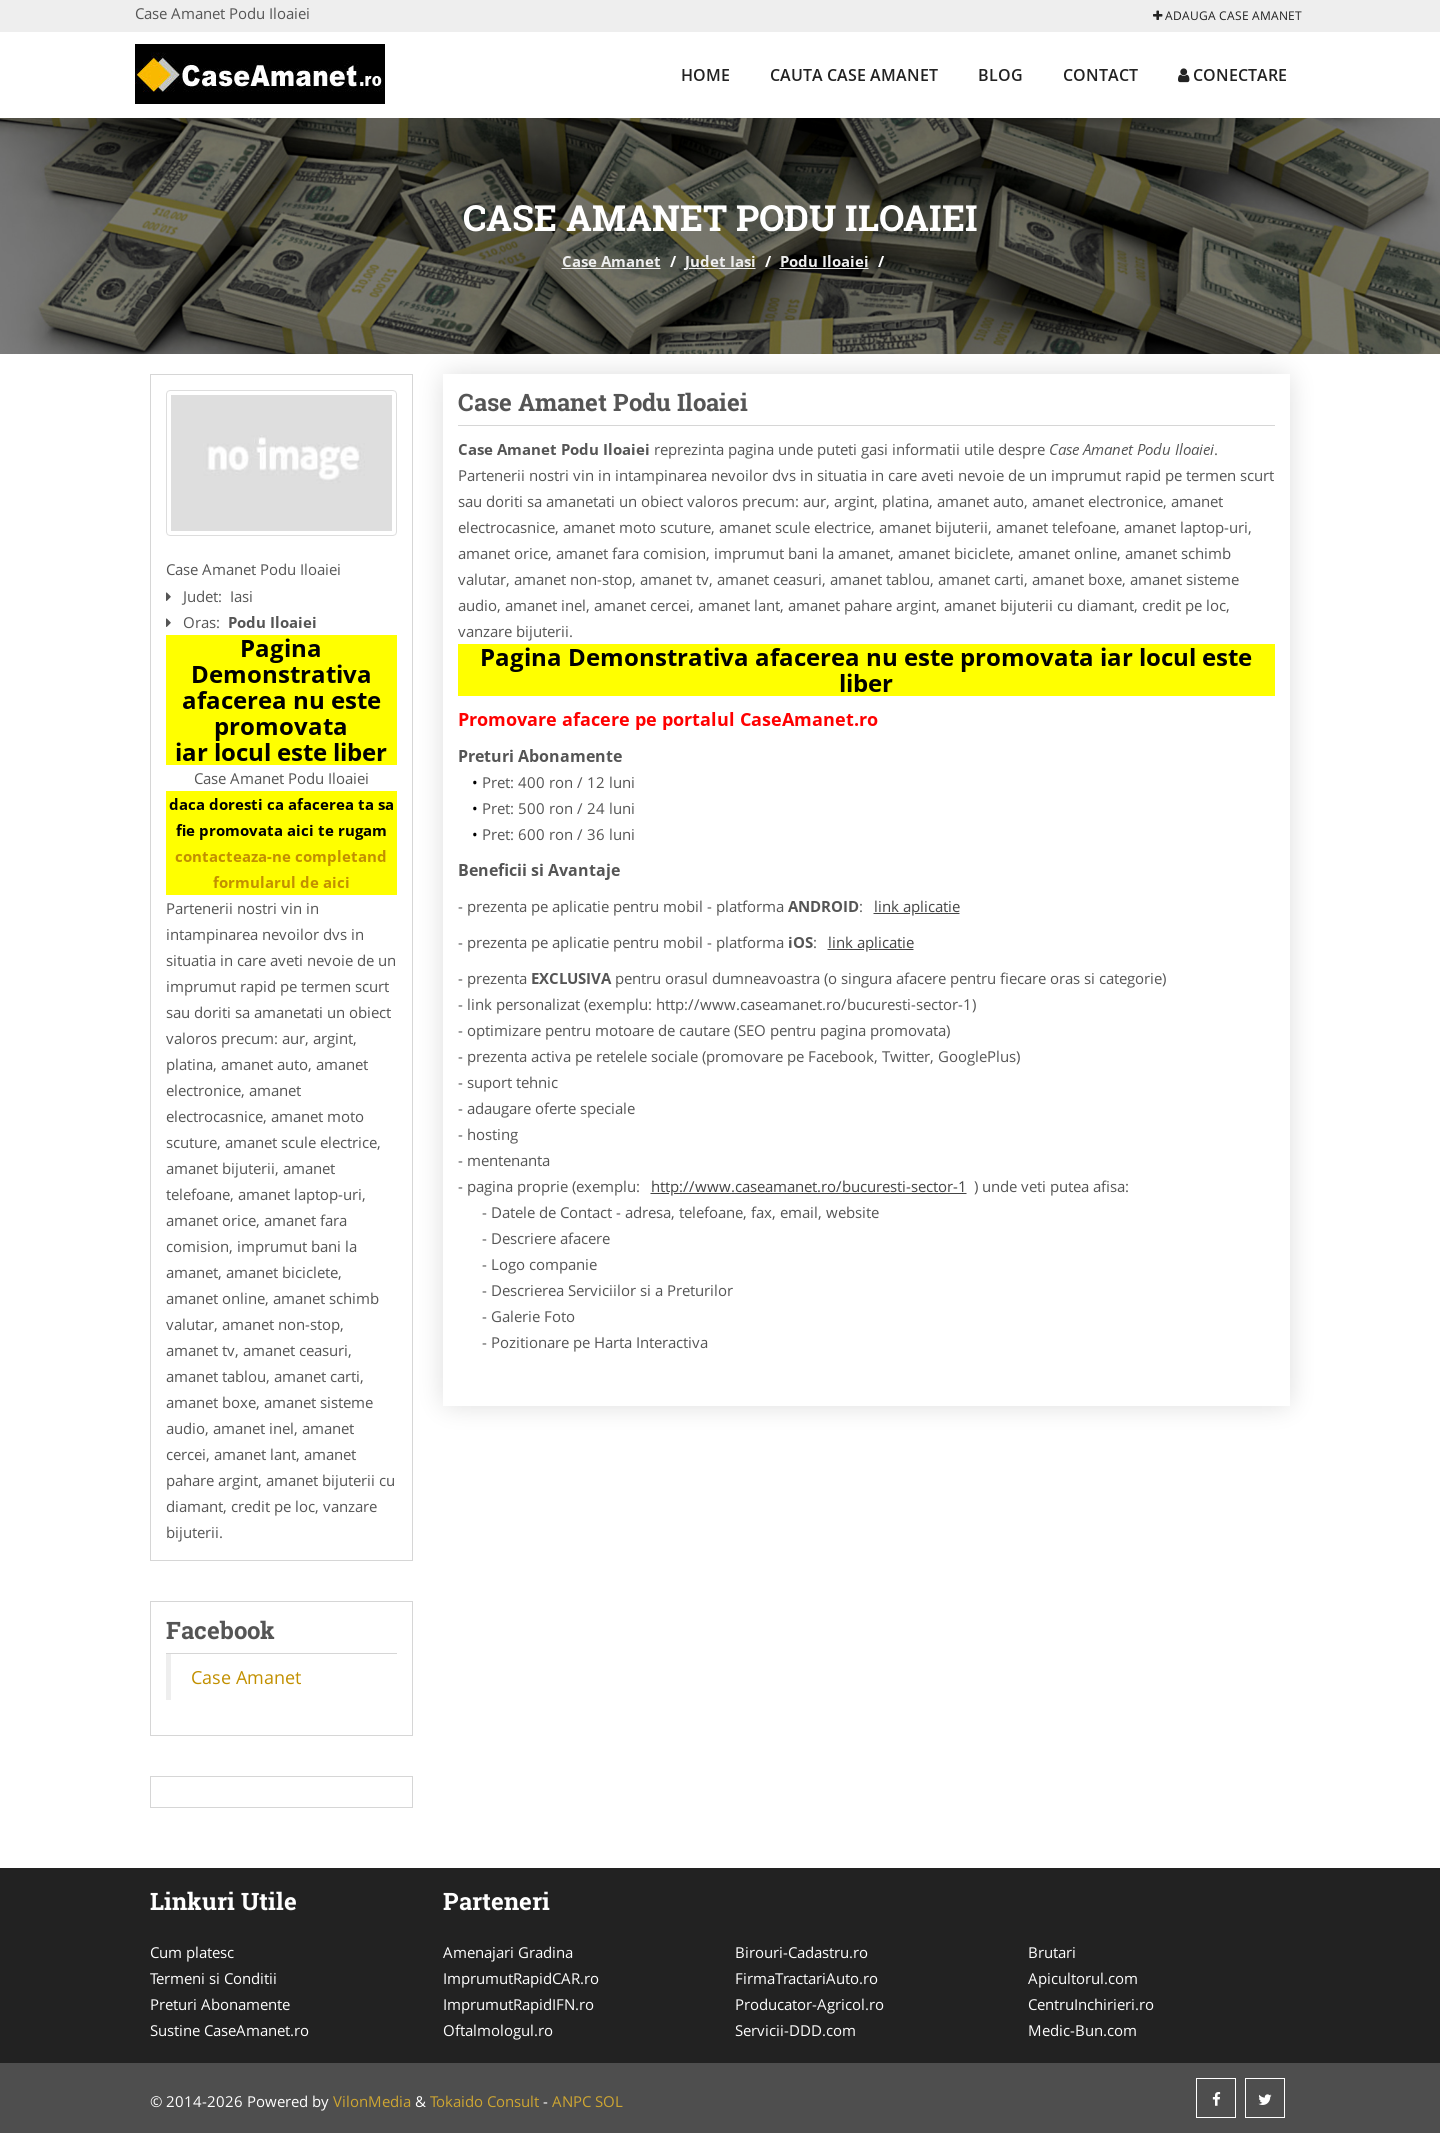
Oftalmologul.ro (498, 2030)
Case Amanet (611, 261)
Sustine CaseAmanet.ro (229, 2030)
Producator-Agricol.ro (809, 2004)
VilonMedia (372, 2101)
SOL (609, 2101)
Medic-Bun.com (1082, 2030)
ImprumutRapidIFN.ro (518, 2004)
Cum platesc (192, 1952)
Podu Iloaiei (824, 261)
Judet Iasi (720, 261)
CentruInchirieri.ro (1091, 2004)
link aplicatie (917, 906)
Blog (1000, 75)
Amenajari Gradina (508, 1952)
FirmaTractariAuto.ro (806, 1978)
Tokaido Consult (484, 2101)
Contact (1100, 75)
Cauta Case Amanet (854, 75)
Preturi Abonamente (220, 2004)
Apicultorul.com (1083, 1978)
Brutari (1052, 1952)
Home (705, 75)
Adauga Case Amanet (1227, 15)
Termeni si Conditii (213, 1978)
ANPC (571, 2101)
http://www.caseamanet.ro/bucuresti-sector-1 (809, 1186)
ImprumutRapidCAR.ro (521, 1978)
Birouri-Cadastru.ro (801, 1952)
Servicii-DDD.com (795, 2030)
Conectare (1232, 75)
